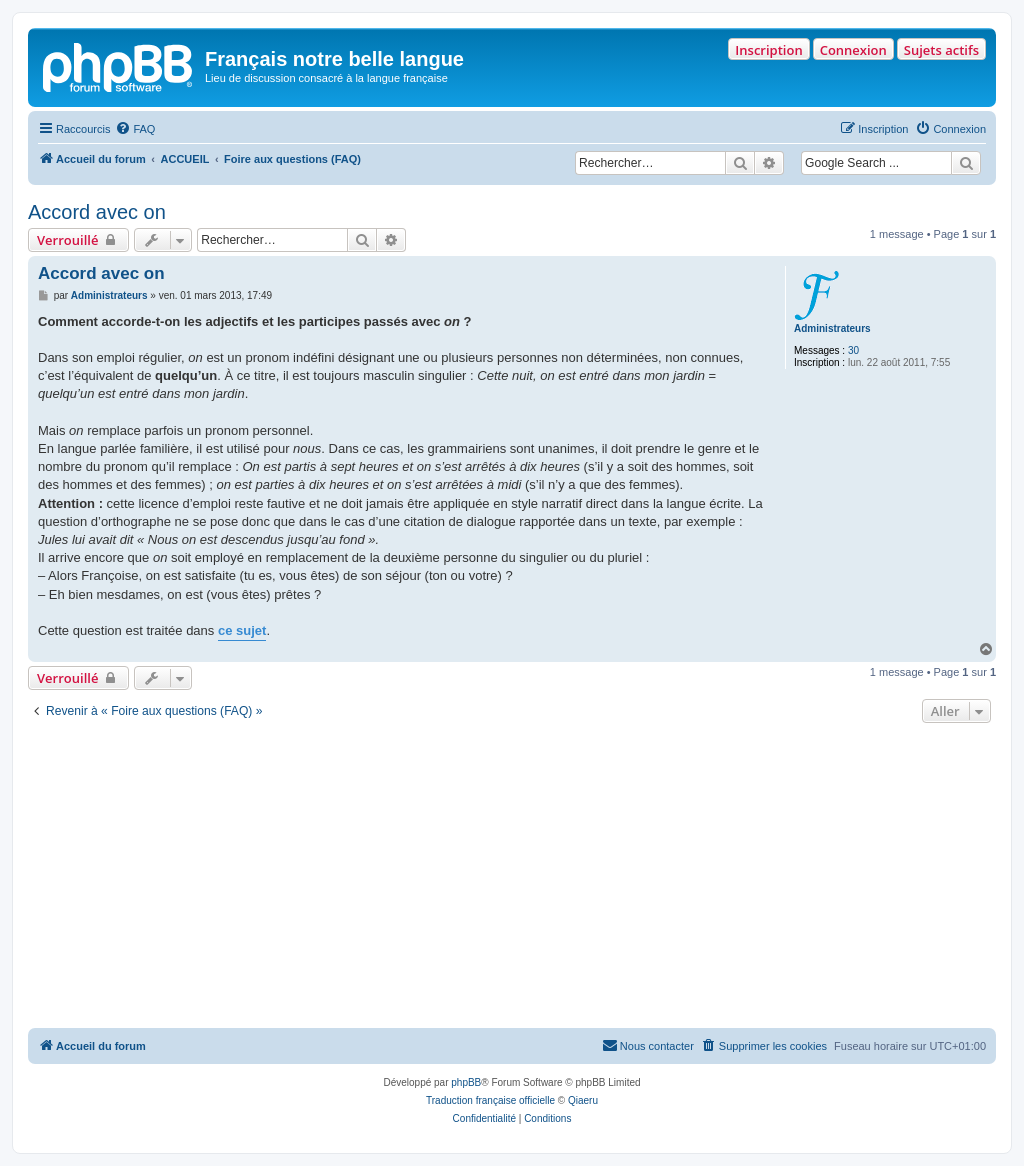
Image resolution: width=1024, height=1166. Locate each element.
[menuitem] (135, 129)
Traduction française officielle (490, 1100)
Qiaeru (583, 1100)
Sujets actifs (941, 50)
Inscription (768, 50)
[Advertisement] (512, 878)
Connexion (853, 50)
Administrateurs (832, 328)
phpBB (466, 1082)
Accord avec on (97, 212)
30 (853, 350)
